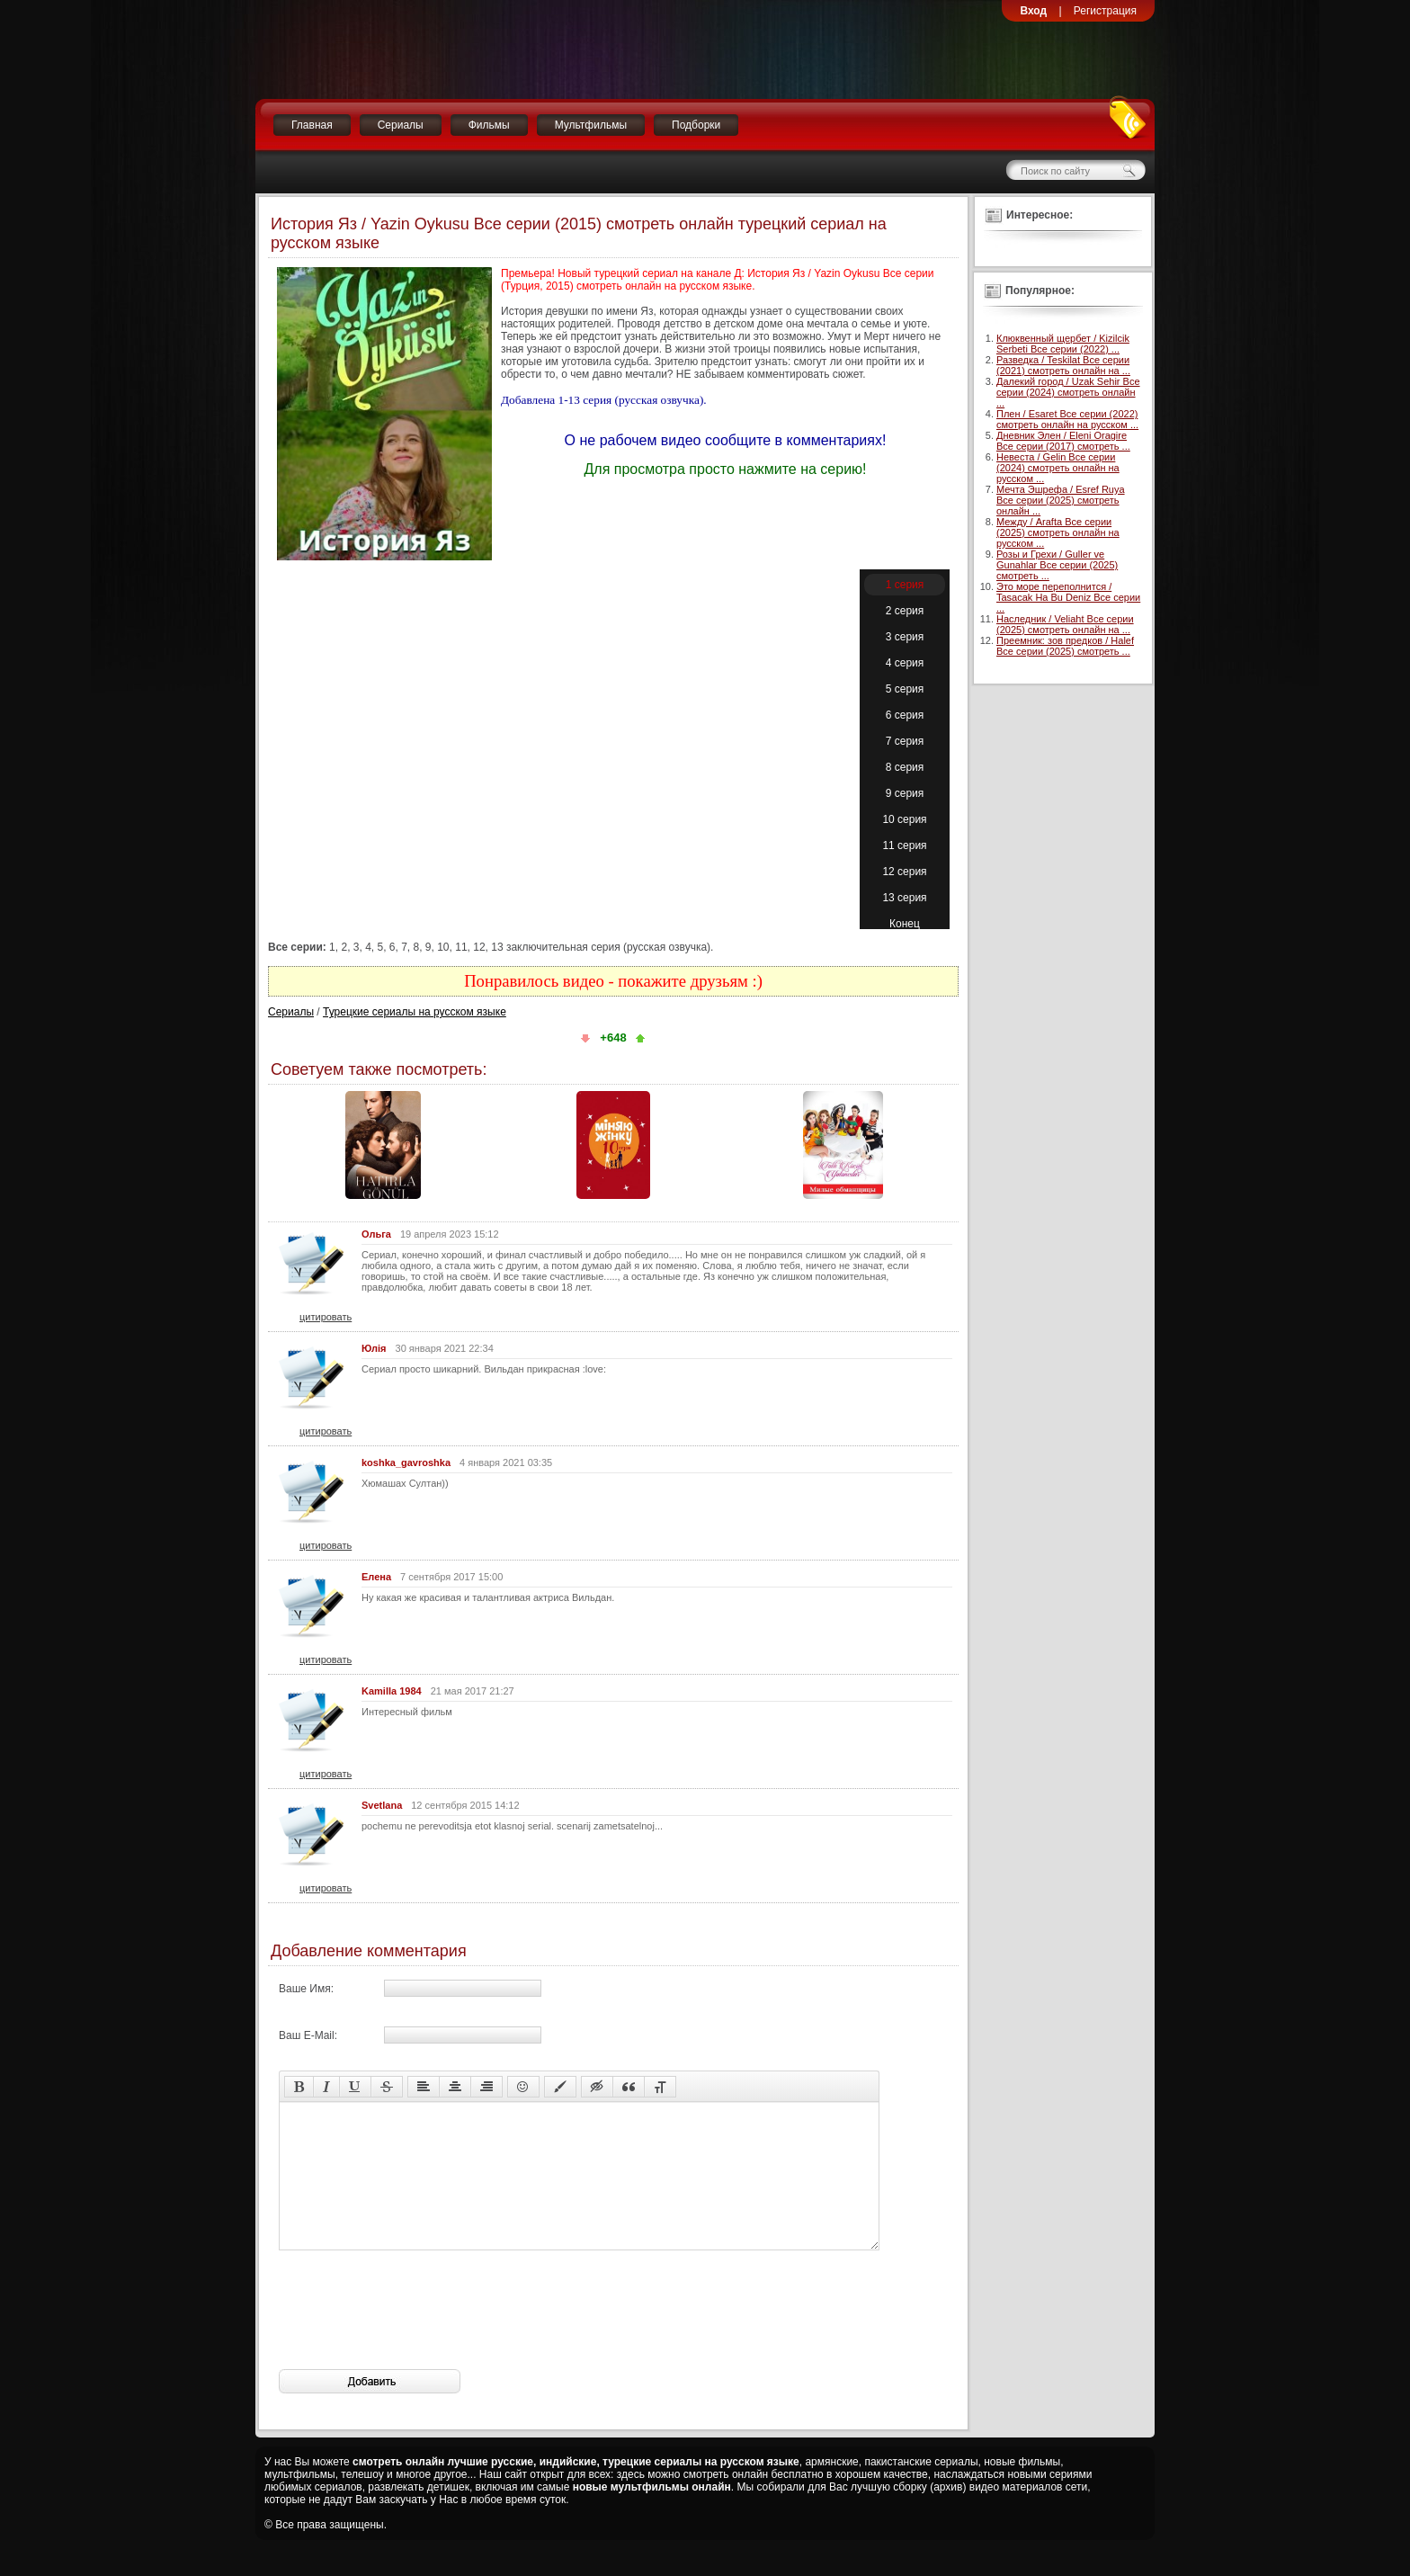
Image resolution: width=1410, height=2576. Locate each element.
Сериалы (401, 125)
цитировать (325, 1316)
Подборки (696, 125)
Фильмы (489, 125)
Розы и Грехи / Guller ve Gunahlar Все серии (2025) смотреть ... (1057, 565)
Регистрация (1105, 10)
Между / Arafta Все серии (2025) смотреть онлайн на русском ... (1058, 532)
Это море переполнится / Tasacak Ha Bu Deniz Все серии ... (1068, 597)
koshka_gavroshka (406, 1462)
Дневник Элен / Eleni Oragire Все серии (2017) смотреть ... (1063, 441)
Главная (312, 125)
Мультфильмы (591, 125)
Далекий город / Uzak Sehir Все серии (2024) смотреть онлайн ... (1068, 392)
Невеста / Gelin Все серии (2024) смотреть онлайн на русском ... (1058, 468)
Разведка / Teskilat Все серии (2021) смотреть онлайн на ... (1063, 365)
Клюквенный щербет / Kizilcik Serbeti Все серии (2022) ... (1062, 343)
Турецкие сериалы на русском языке (414, 1012)
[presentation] (415, 2337)
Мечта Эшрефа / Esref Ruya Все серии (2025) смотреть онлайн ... (1060, 500)
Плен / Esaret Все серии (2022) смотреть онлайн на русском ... (1067, 419)
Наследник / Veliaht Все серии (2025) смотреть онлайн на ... (1065, 624)
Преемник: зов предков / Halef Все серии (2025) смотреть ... (1065, 646)
